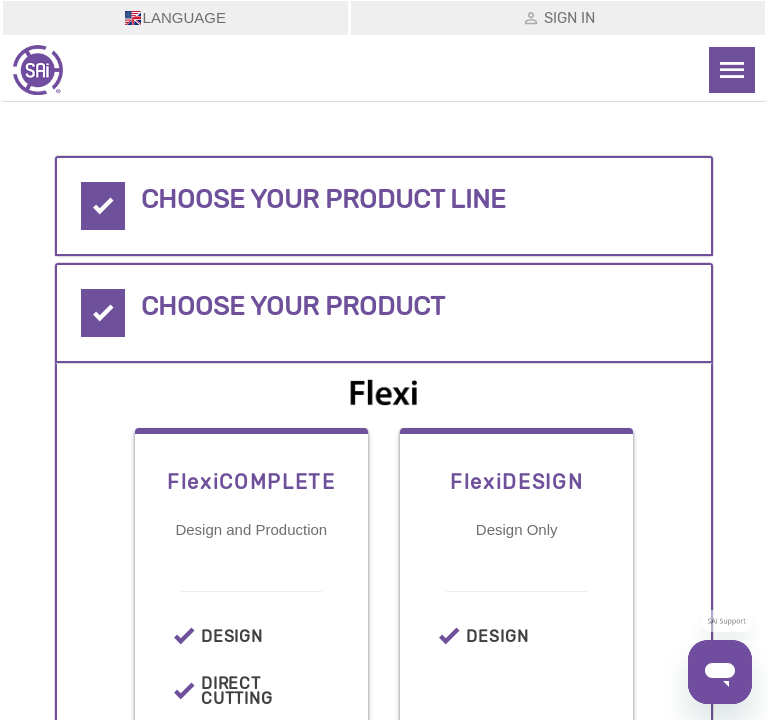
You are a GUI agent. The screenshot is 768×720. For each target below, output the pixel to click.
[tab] (383, 206)
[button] (383, 206)
